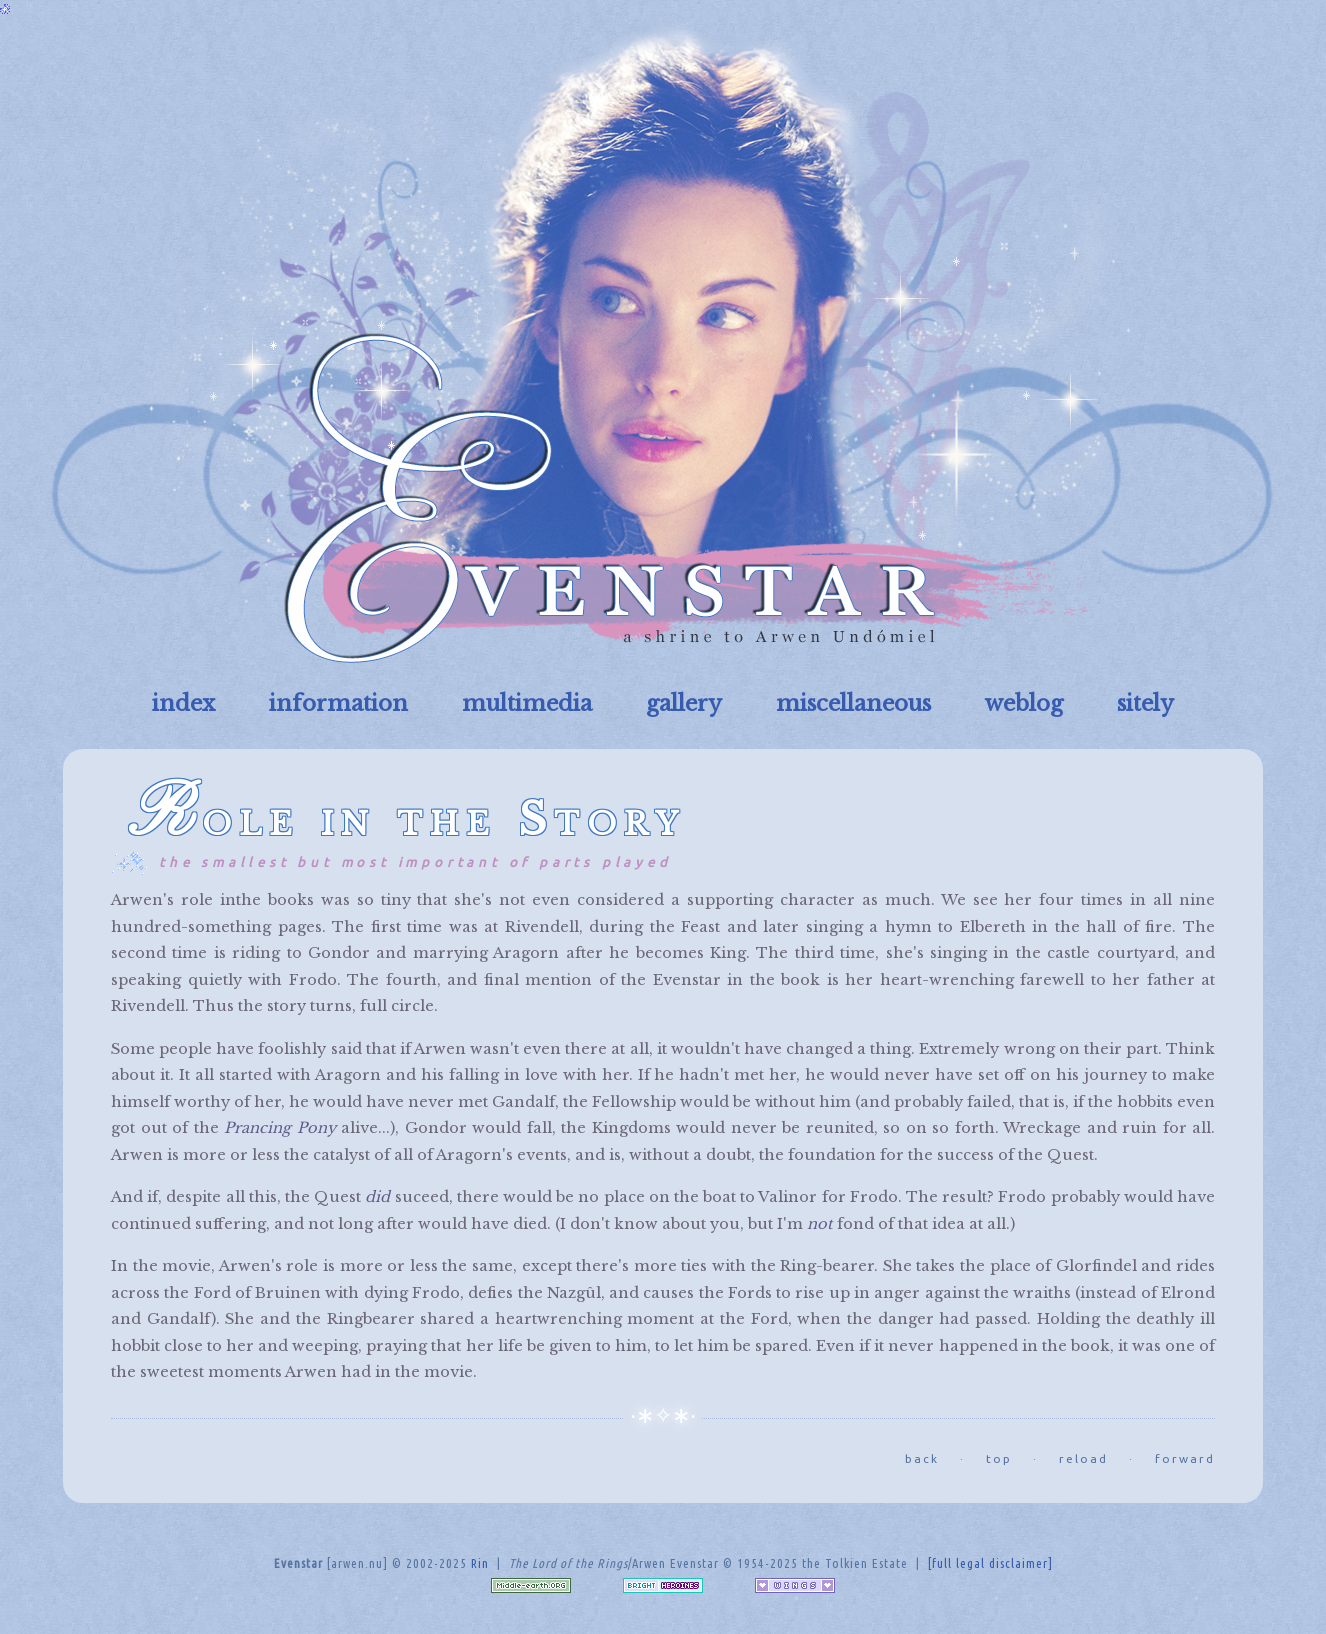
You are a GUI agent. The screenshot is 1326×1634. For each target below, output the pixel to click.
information (338, 703)
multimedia (527, 703)
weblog (1024, 703)
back (922, 1458)
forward (1185, 1458)
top (999, 1458)
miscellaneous (853, 703)
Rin (480, 1563)
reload (1083, 1458)
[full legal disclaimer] (990, 1563)
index (183, 703)
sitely (1145, 703)
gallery (684, 703)
